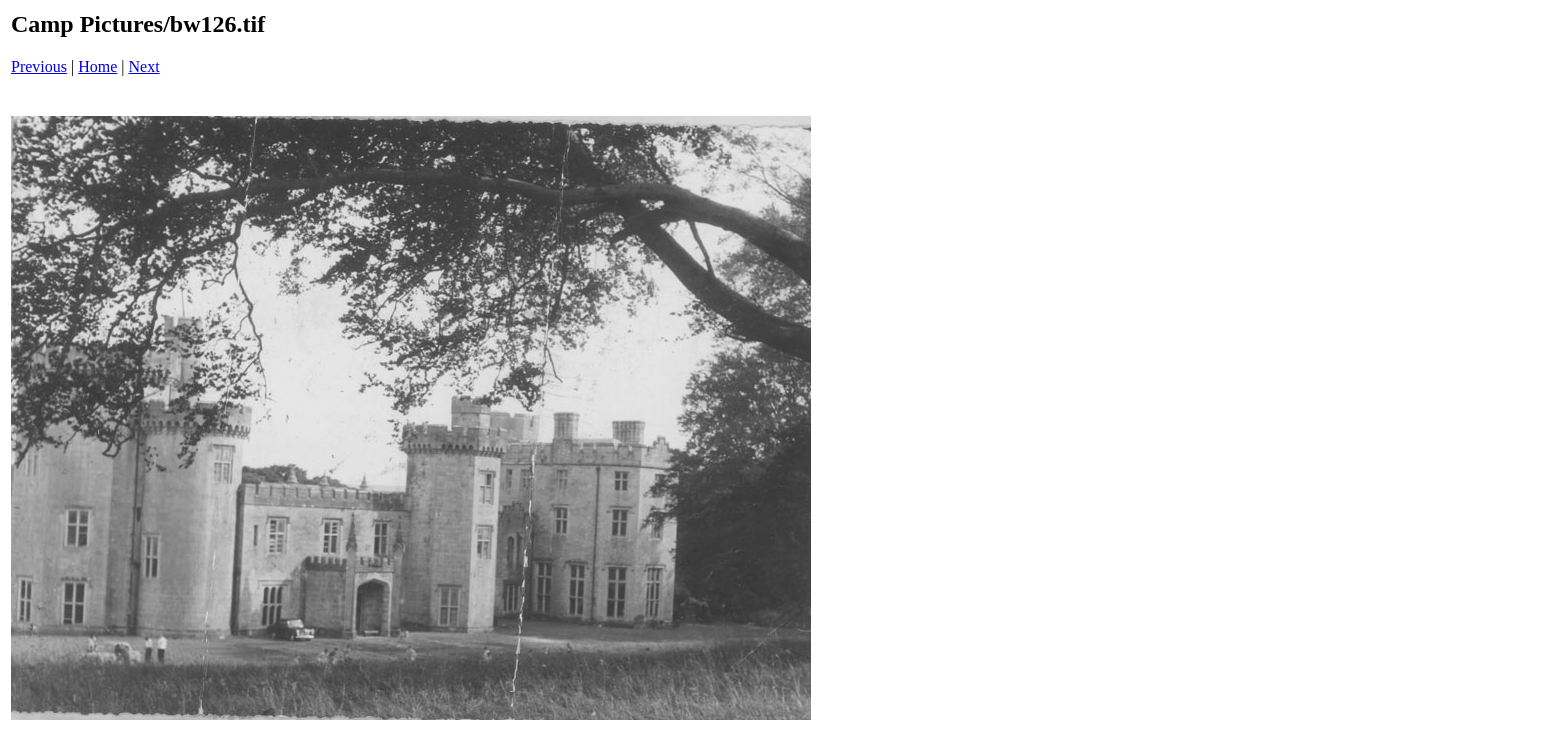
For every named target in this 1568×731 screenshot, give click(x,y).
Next (144, 66)
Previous (39, 66)
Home (97, 66)
